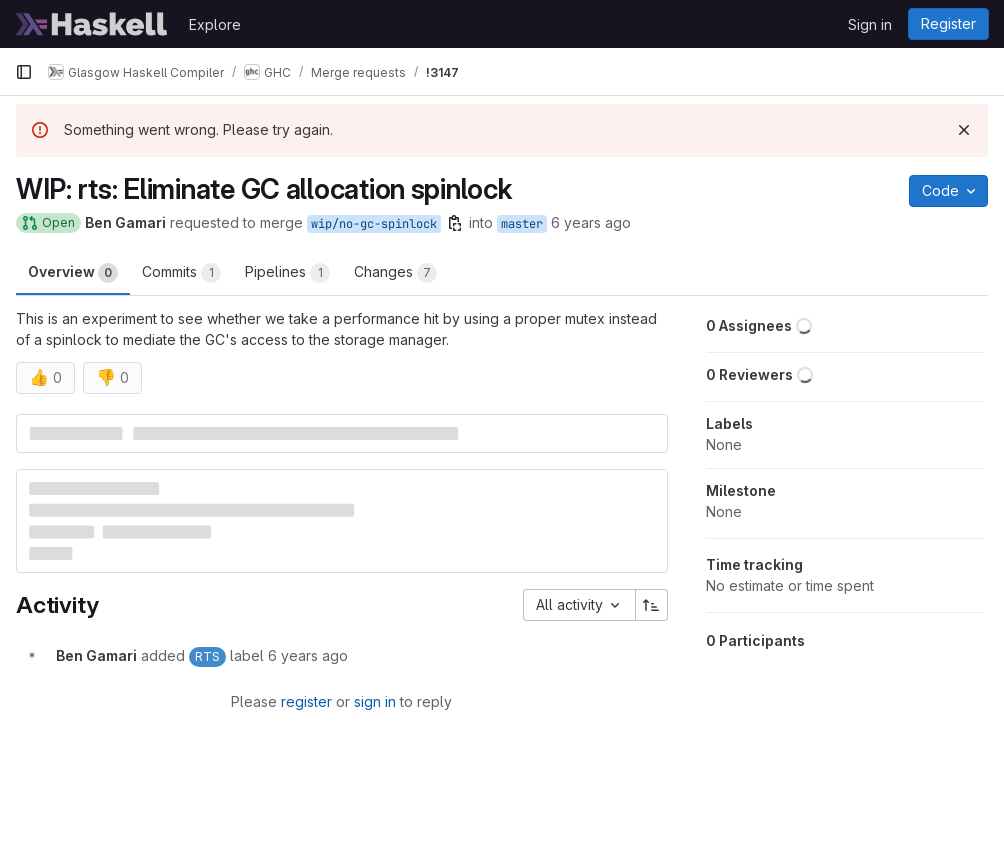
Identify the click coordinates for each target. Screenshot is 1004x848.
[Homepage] (92, 24)
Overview (73, 273)
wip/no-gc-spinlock (374, 224)
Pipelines (287, 273)
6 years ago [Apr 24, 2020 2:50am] (591, 222)
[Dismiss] (964, 130)
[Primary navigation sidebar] (24, 72)
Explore (215, 24)
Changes (395, 273)
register (306, 701)
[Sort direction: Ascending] (652, 605)
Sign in (870, 24)
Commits (181, 273)
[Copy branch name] (455, 223)
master (522, 224)
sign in (375, 701)
